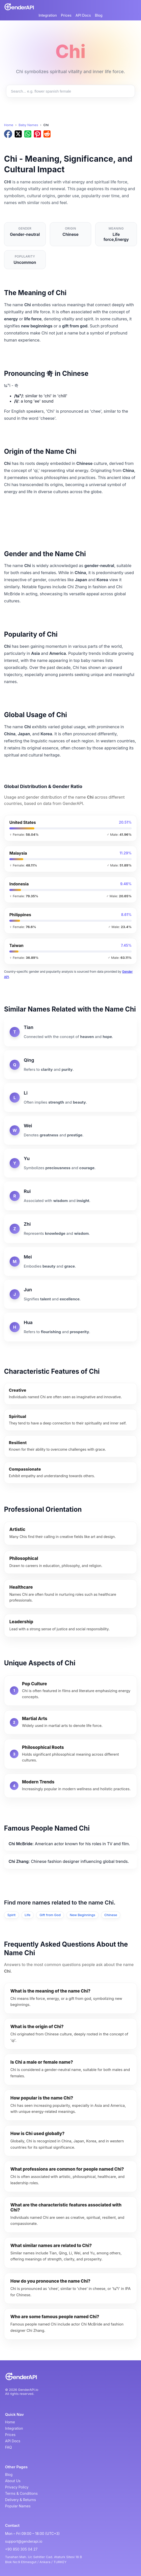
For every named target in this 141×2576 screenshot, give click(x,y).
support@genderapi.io (23, 2541)
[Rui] (70, 1196)
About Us (12, 2481)
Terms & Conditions (21, 2493)
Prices (66, 15)
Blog (98, 15)
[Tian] (70, 1032)
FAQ (8, 2447)
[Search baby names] (70, 91)
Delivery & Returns (20, 2500)
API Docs (83, 15)
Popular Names (18, 2506)
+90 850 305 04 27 (21, 2549)
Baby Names (28, 125)
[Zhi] (70, 1228)
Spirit (11, 1915)
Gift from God (50, 1915)
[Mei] (70, 1261)
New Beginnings (82, 1915)
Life (28, 1915)
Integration (48, 15)
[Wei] (70, 1130)
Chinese (110, 1915)
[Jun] (70, 1294)
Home (8, 125)
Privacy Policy (17, 2487)
